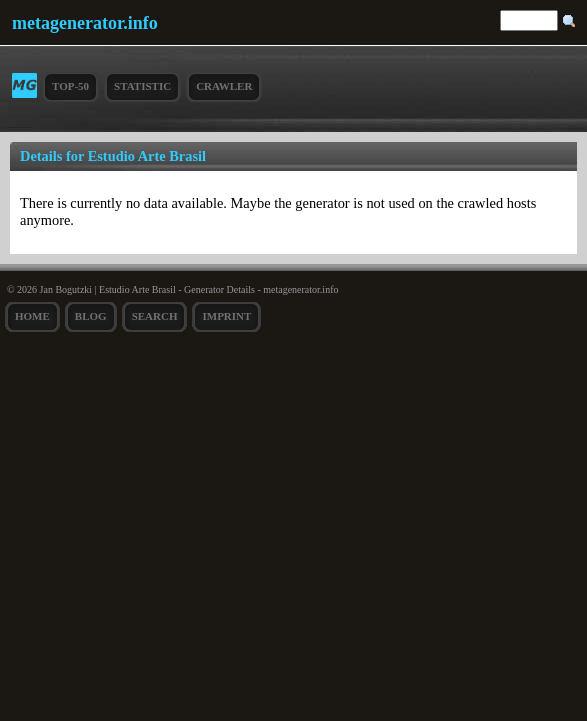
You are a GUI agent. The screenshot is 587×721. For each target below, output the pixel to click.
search (155, 316)
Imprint (226, 316)
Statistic (142, 86)
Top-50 (70, 86)
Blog (91, 316)
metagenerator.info (85, 23)
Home (32, 316)
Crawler (224, 86)
